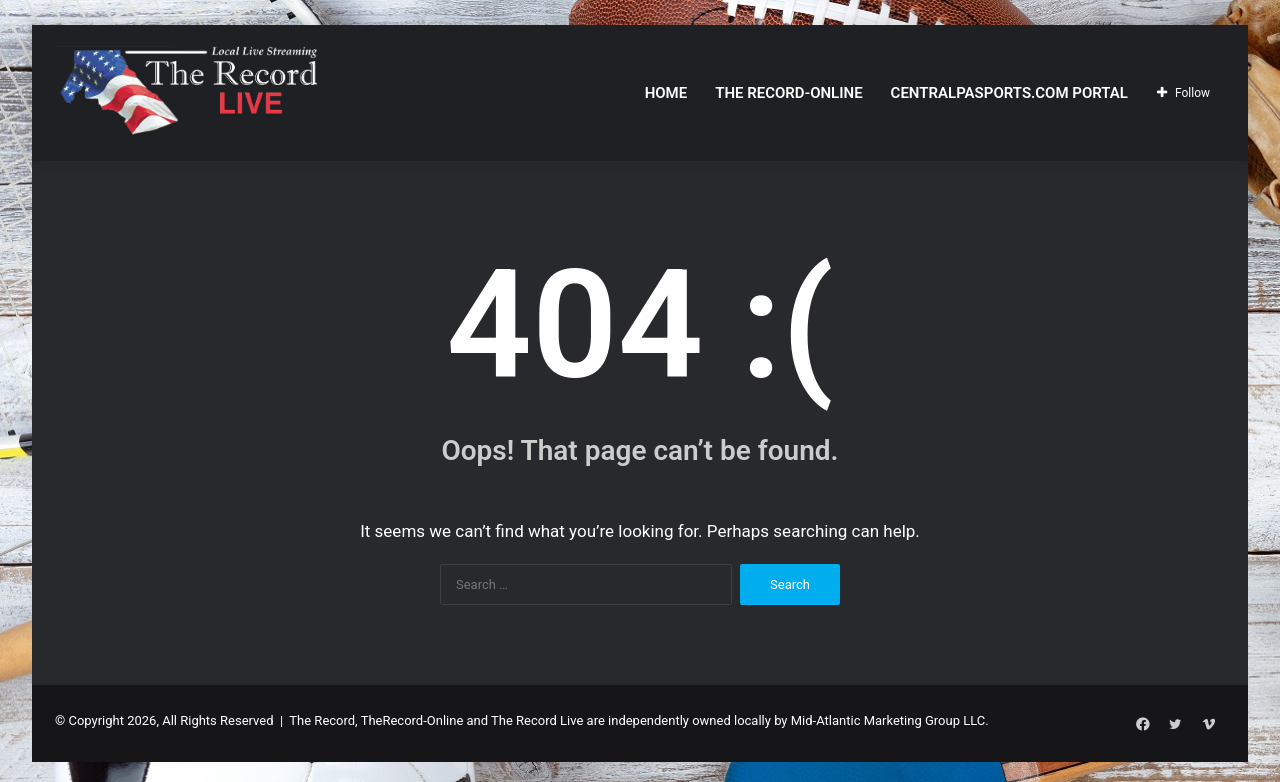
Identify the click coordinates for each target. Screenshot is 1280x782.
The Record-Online (788, 93)
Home (666, 93)
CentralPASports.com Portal (1009, 93)
